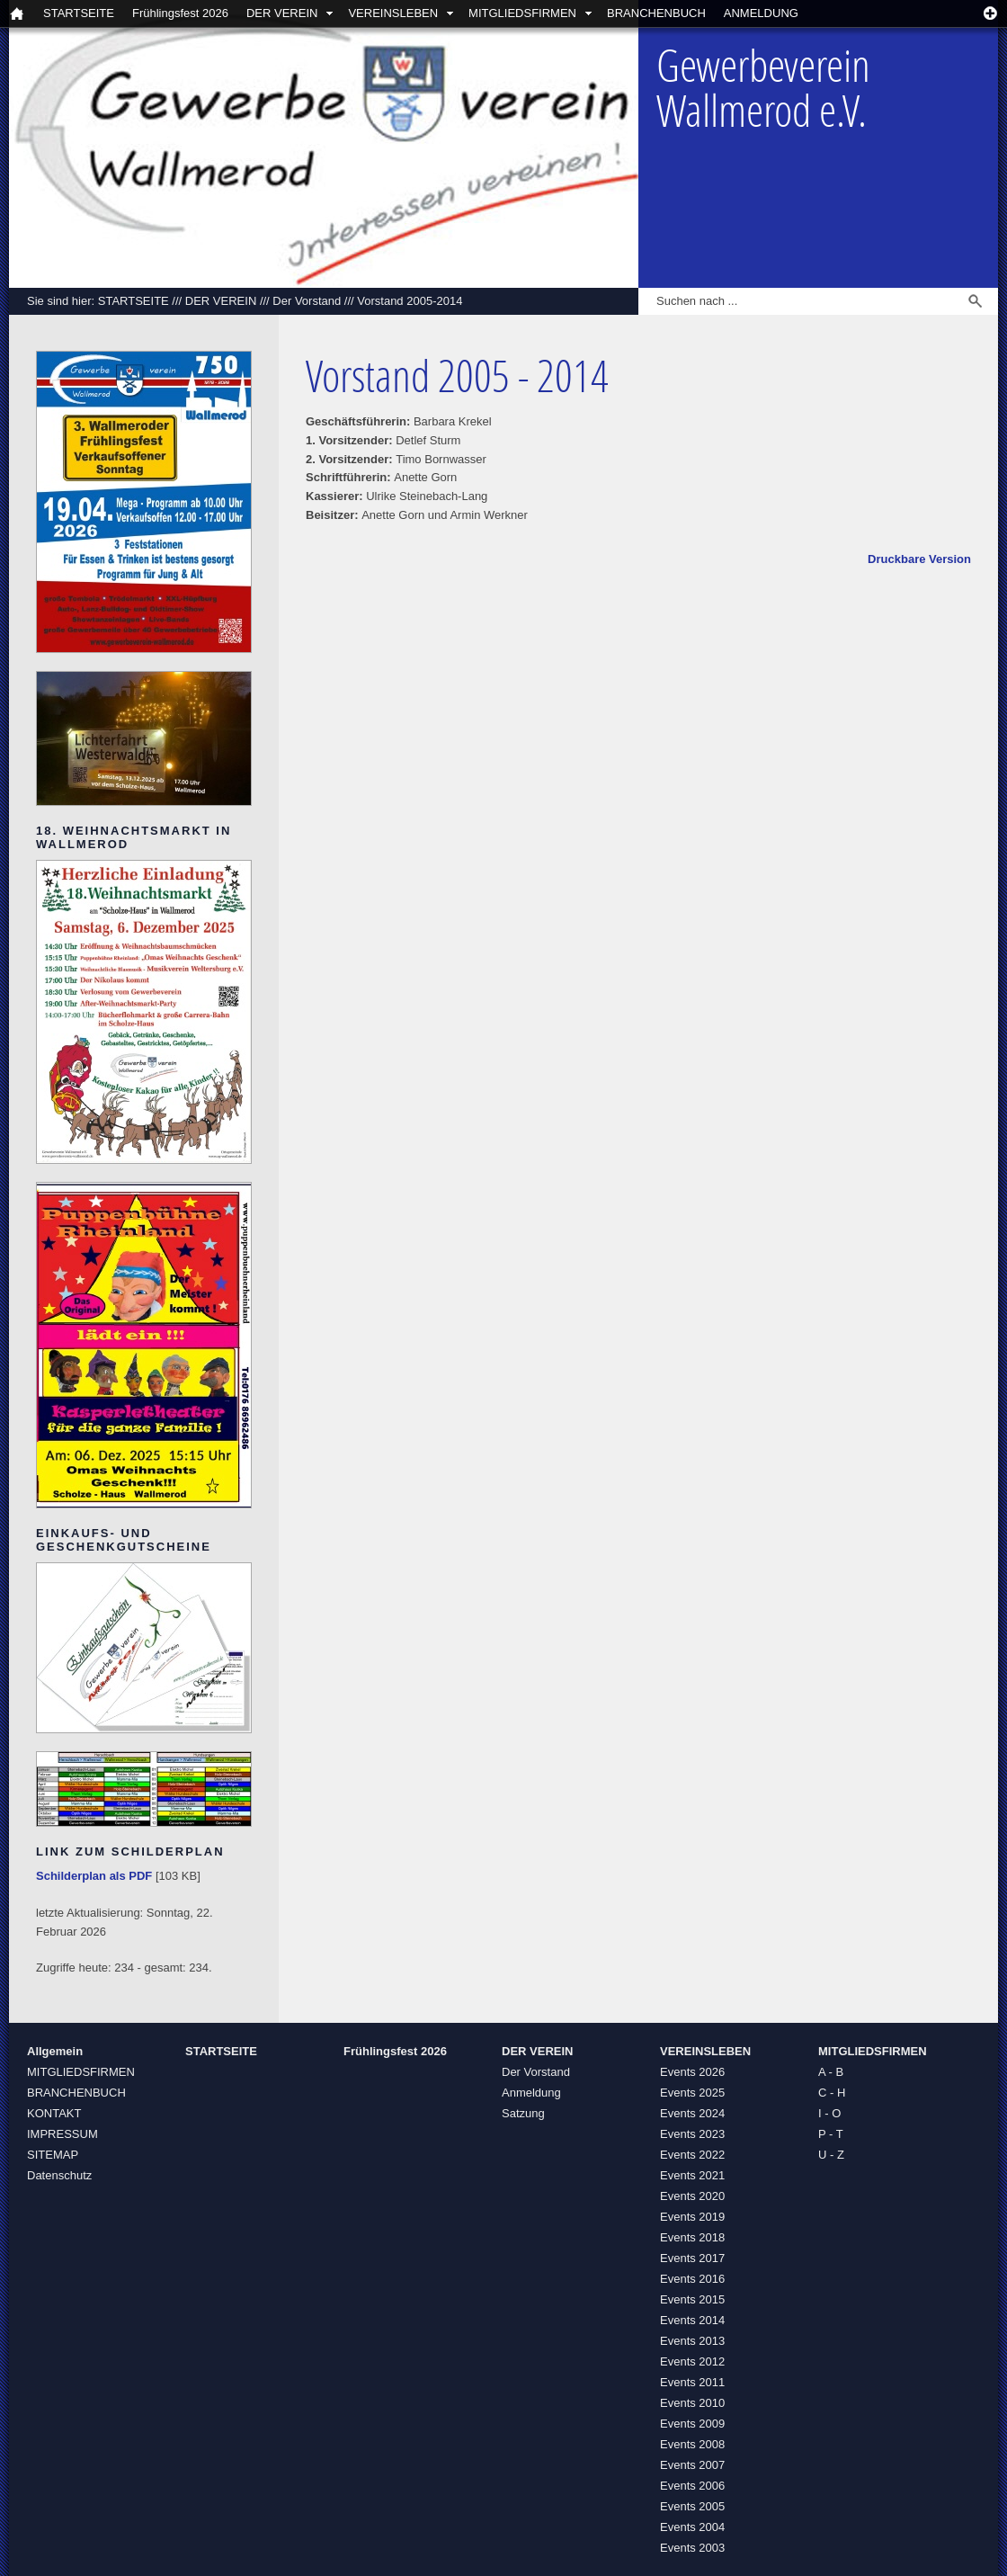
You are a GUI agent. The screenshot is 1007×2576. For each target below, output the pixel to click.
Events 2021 (692, 2175)
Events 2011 (692, 2382)
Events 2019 (692, 2216)
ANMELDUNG (761, 13)
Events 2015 (692, 2299)
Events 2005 (692, 2506)
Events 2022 (692, 2154)
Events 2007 (692, 2465)
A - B (830, 2072)
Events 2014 (692, 2320)
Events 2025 (692, 2092)
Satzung (523, 2113)
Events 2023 (692, 2134)
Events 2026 (692, 2072)
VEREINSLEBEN (393, 13)
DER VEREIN (281, 13)
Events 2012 (692, 2361)
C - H (831, 2092)
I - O (829, 2113)
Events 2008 (692, 2444)
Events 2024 (692, 2113)
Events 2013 (692, 2341)
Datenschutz (59, 2175)
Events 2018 (692, 2237)
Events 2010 (692, 2403)
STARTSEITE (78, 13)
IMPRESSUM (62, 2134)
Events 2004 (692, 2527)
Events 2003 (692, 2547)
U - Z (831, 2154)
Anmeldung (531, 2092)
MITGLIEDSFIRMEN (522, 13)
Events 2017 (692, 2258)
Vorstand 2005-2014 (409, 301)
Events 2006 (692, 2485)
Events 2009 (692, 2423)
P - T (830, 2134)
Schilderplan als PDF (94, 1876)
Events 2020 (692, 2196)
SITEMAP (52, 2154)
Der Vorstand (306, 301)
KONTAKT (54, 2113)
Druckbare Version (919, 559)
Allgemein (55, 2051)
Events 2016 (692, 2278)
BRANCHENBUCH (656, 13)
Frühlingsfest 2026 (180, 13)
